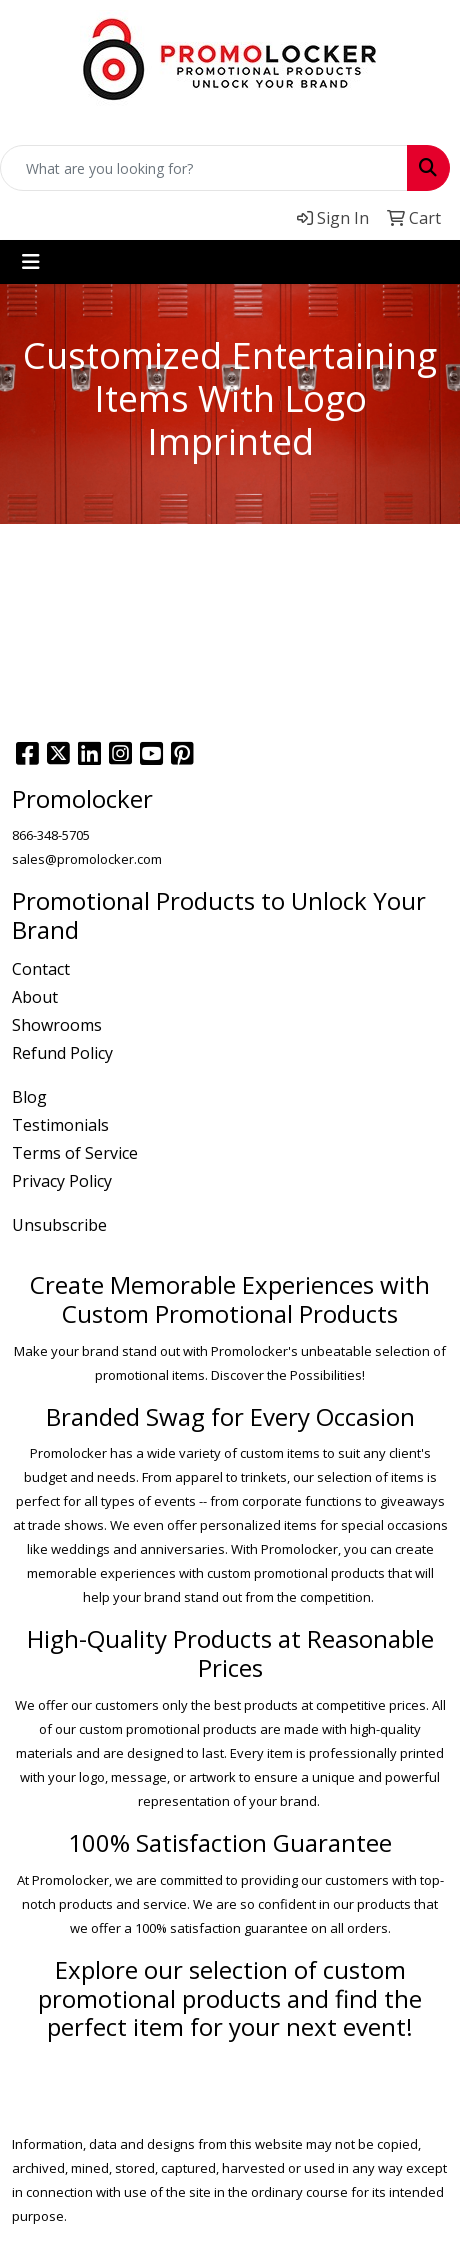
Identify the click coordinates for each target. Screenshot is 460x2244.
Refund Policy (62, 1053)
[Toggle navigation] (31, 262)
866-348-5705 (51, 835)
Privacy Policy (62, 1181)
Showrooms (57, 1025)
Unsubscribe (59, 1225)
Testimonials (60, 1125)
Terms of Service (75, 1153)
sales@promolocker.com (87, 859)
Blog (29, 1097)
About (35, 997)
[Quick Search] (204, 168)
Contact (41, 969)
